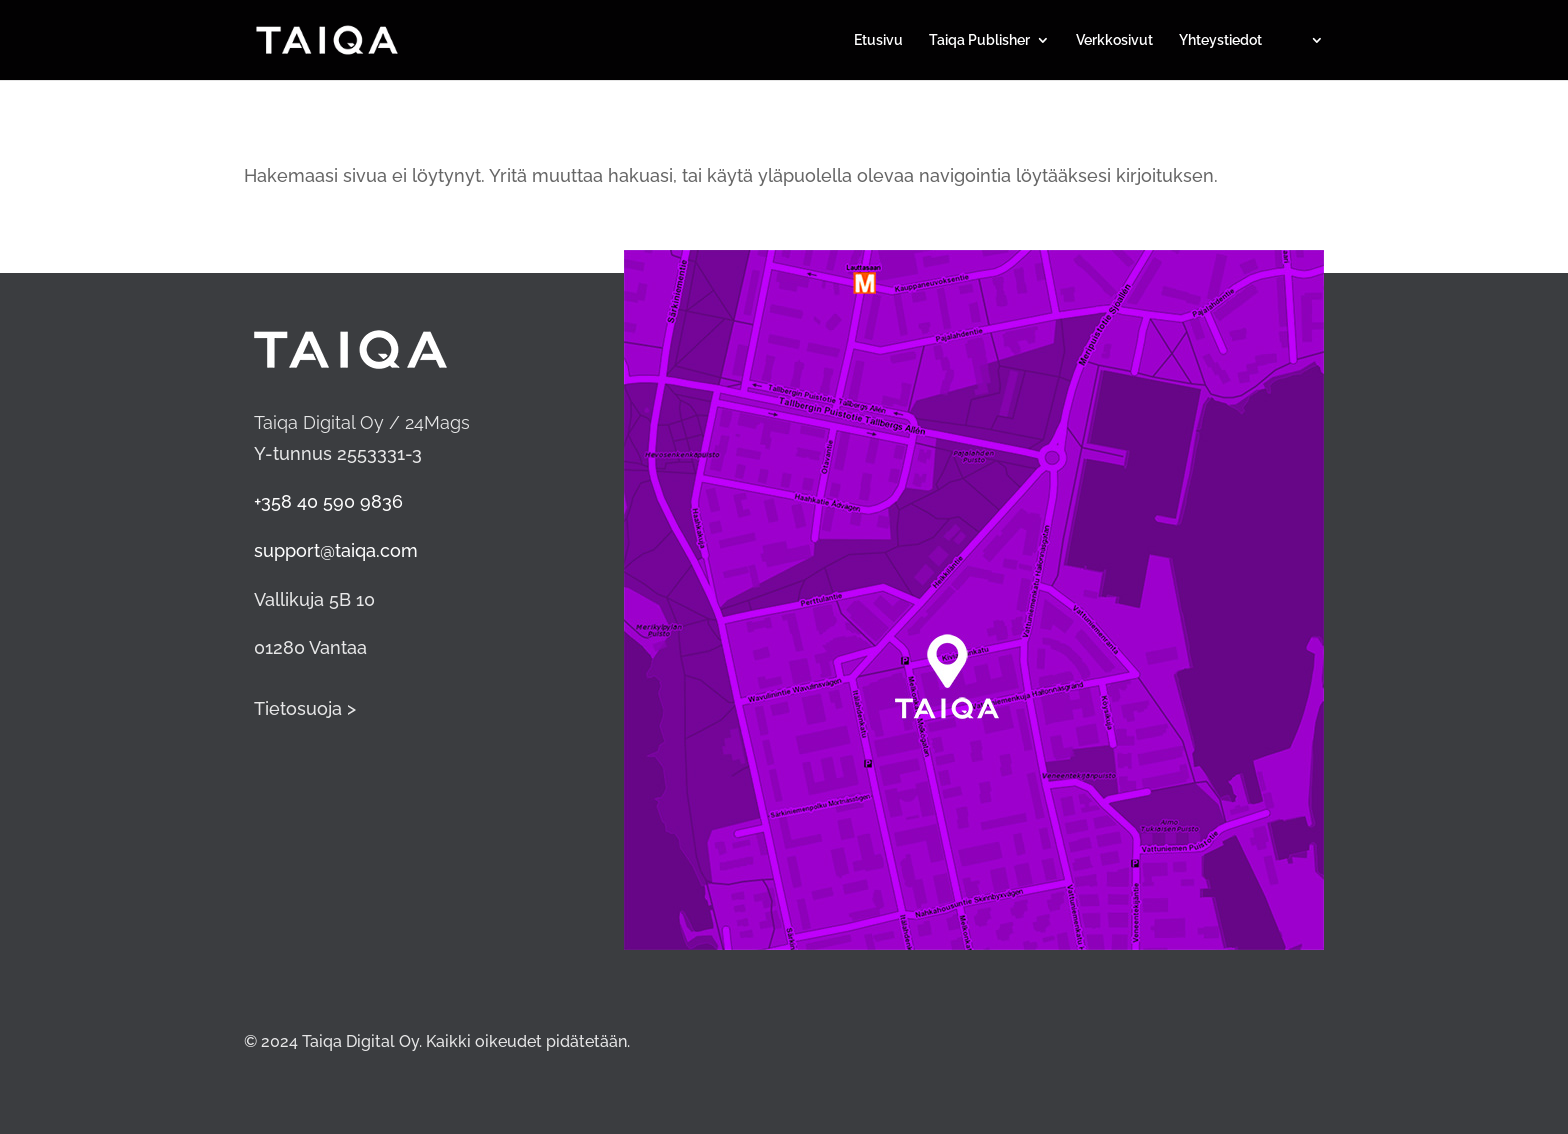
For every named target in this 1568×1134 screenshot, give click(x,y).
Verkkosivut (1114, 40)
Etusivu (878, 40)
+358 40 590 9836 (328, 501)
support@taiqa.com (336, 550)
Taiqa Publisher (979, 40)
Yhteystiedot (1220, 40)
